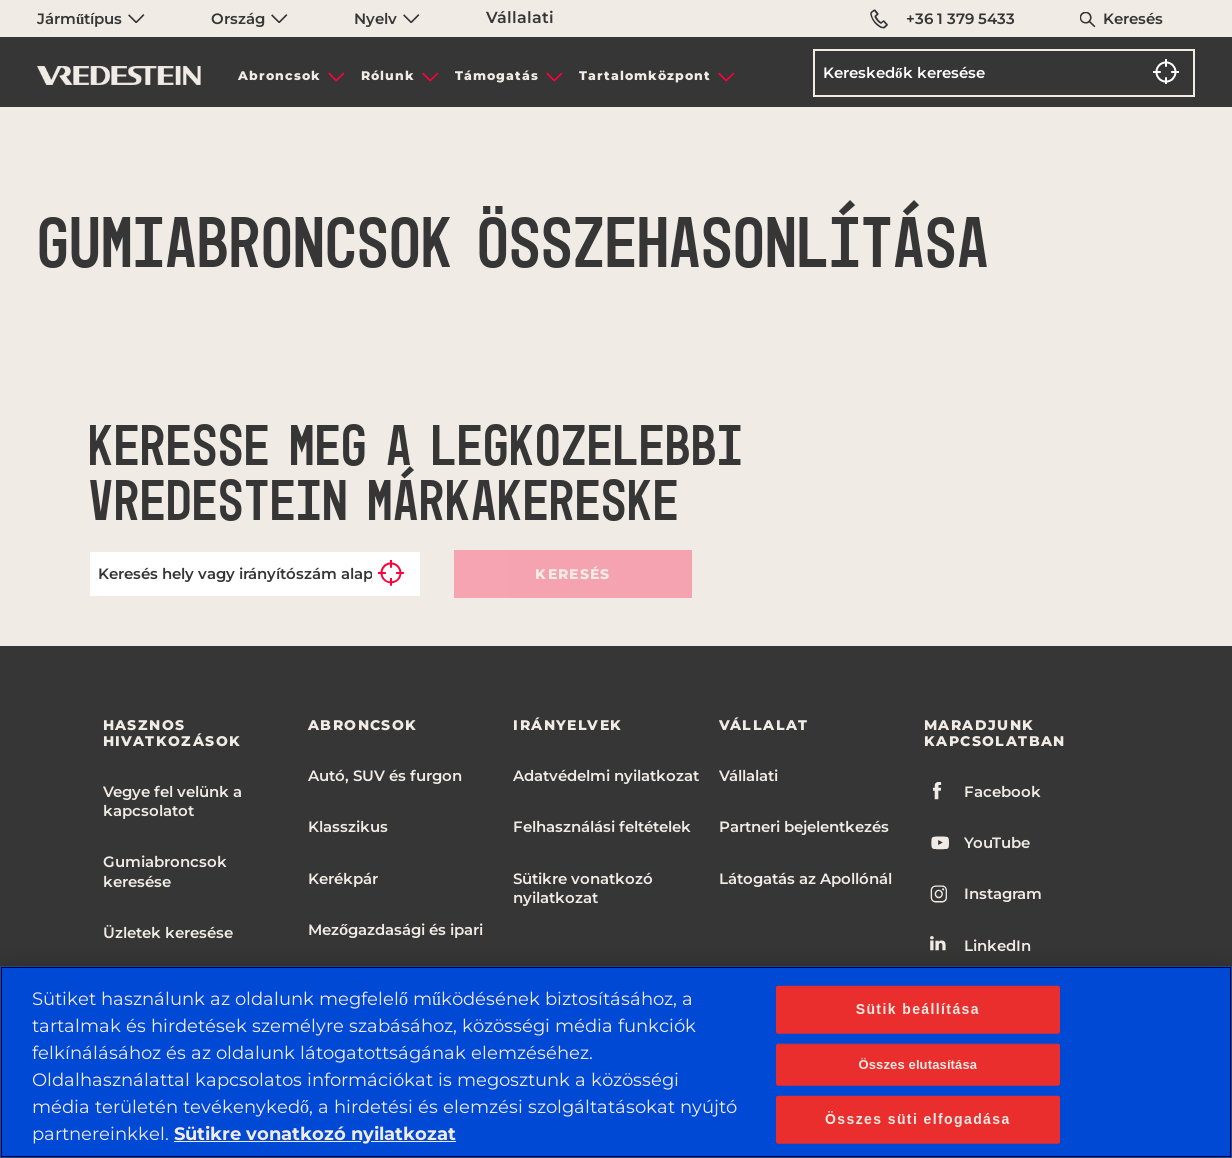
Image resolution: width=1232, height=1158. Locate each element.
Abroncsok (279, 75)
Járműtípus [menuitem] (91, 18)
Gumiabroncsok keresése (165, 871)
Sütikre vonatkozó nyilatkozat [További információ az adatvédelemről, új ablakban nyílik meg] (315, 1134)
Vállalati (520, 17)
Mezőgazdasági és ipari (395, 929)
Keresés (1133, 18)
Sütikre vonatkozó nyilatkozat (583, 888)
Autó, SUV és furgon (385, 775)
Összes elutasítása (917, 1064)
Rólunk (388, 75)
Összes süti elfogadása (918, 1118)
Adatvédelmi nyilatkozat (606, 775)
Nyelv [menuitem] (387, 18)
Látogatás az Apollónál (805, 878)
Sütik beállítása (918, 1009)
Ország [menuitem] (249, 18)
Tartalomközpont (645, 75)
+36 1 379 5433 (942, 19)
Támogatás (497, 75)
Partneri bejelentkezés (804, 826)
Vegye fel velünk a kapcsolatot (172, 801)
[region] (616, 1062)
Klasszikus (348, 826)
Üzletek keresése (168, 932)
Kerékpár (343, 878)
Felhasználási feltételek (602, 826)
